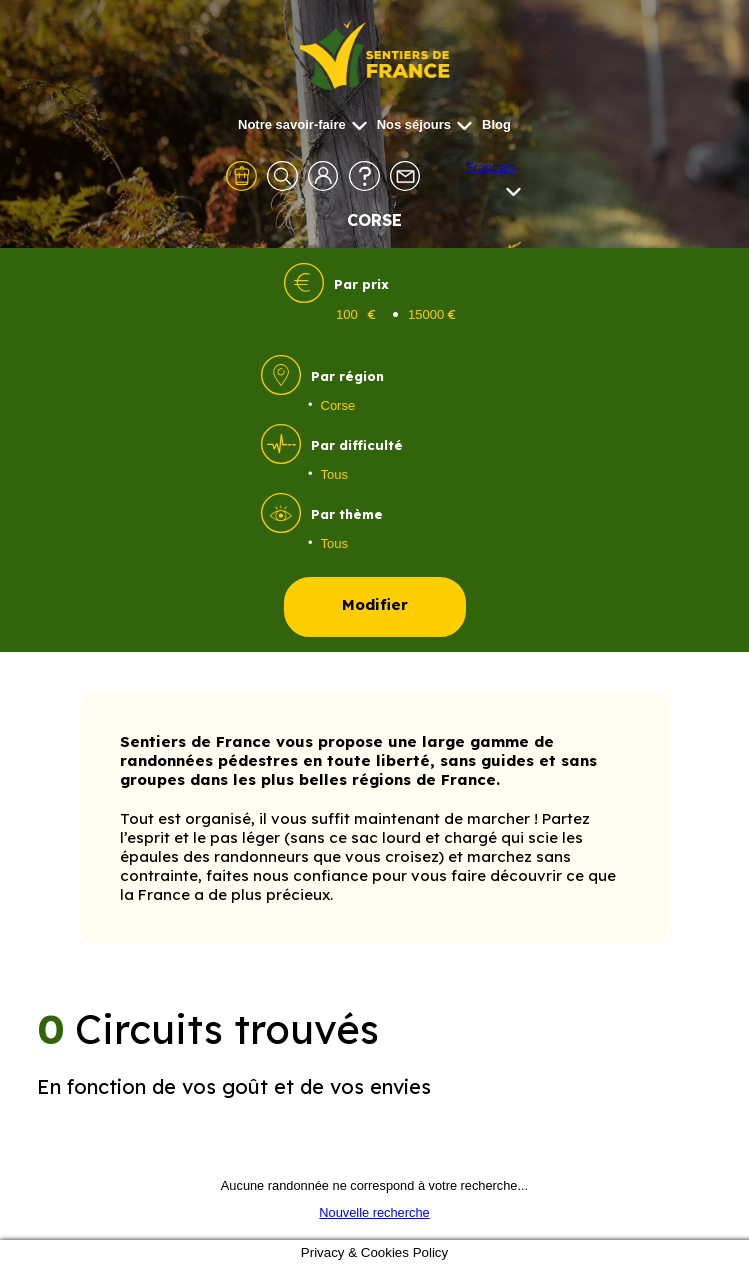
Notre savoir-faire (302, 124)
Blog (496, 124)
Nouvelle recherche (374, 1212)
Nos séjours (424, 124)
